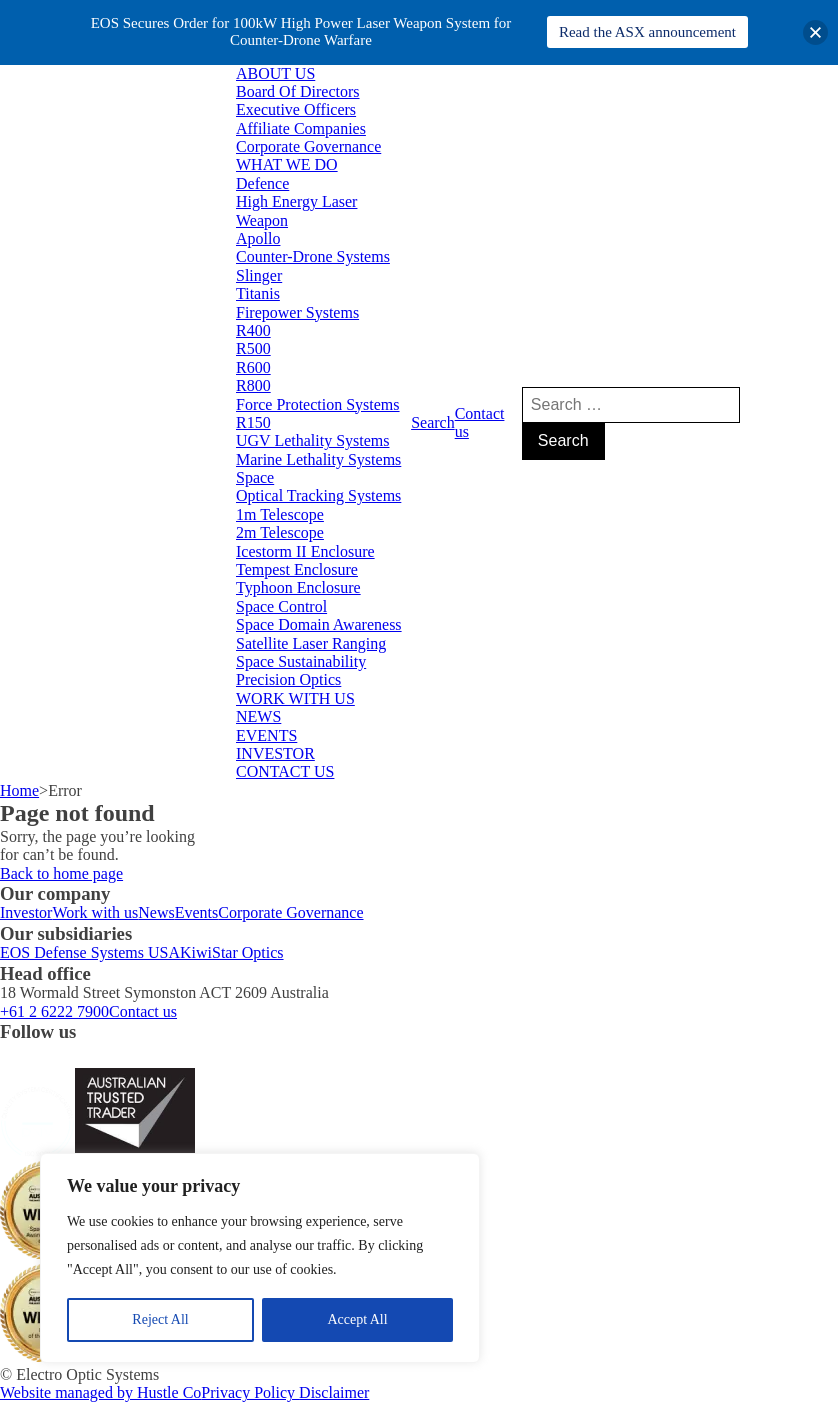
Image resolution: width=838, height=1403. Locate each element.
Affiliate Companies (301, 128)
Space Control (281, 606)
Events (197, 912)
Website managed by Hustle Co (100, 1392)
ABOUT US (275, 73)
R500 (253, 348)
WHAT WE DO (287, 164)
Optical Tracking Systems (318, 495)
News (156, 912)
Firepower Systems (297, 312)
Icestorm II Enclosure (305, 551)
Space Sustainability (301, 661)
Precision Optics (288, 679)
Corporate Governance (308, 146)
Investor (26, 912)
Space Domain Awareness (319, 624)
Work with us (95, 912)
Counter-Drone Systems (313, 256)
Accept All (357, 1319)
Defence (262, 183)
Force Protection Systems (318, 404)
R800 (253, 385)
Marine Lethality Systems (318, 459)
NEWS (258, 716)
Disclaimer (334, 1392)
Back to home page (61, 873)
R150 (253, 422)
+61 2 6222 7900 (54, 1011)
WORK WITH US (295, 698)
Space (255, 477)
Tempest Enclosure (297, 569)
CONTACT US (285, 771)
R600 (253, 367)
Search (433, 422)
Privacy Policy (250, 1392)
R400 (253, 330)
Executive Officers (296, 109)
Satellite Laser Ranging (311, 643)
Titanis (258, 293)
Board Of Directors (298, 91)
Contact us (480, 422)
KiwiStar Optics (232, 952)
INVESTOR (275, 753)
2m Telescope (280, 532)
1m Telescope (280, 514)
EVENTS (266, 735)
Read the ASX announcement (647, 32)
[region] (260, 1258)
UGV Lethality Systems (312, 440)
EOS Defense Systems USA (90, 952)
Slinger (259, 275)
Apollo (258, 238)
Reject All (160, 1319)
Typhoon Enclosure (298, 587)
